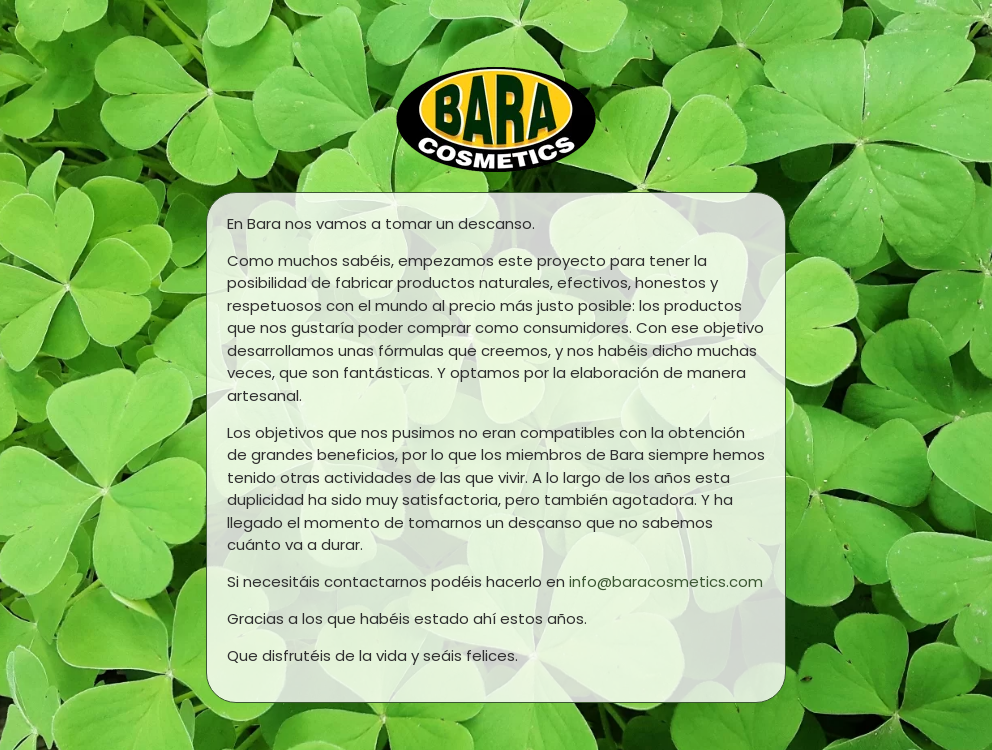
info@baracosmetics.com (666, 581)
